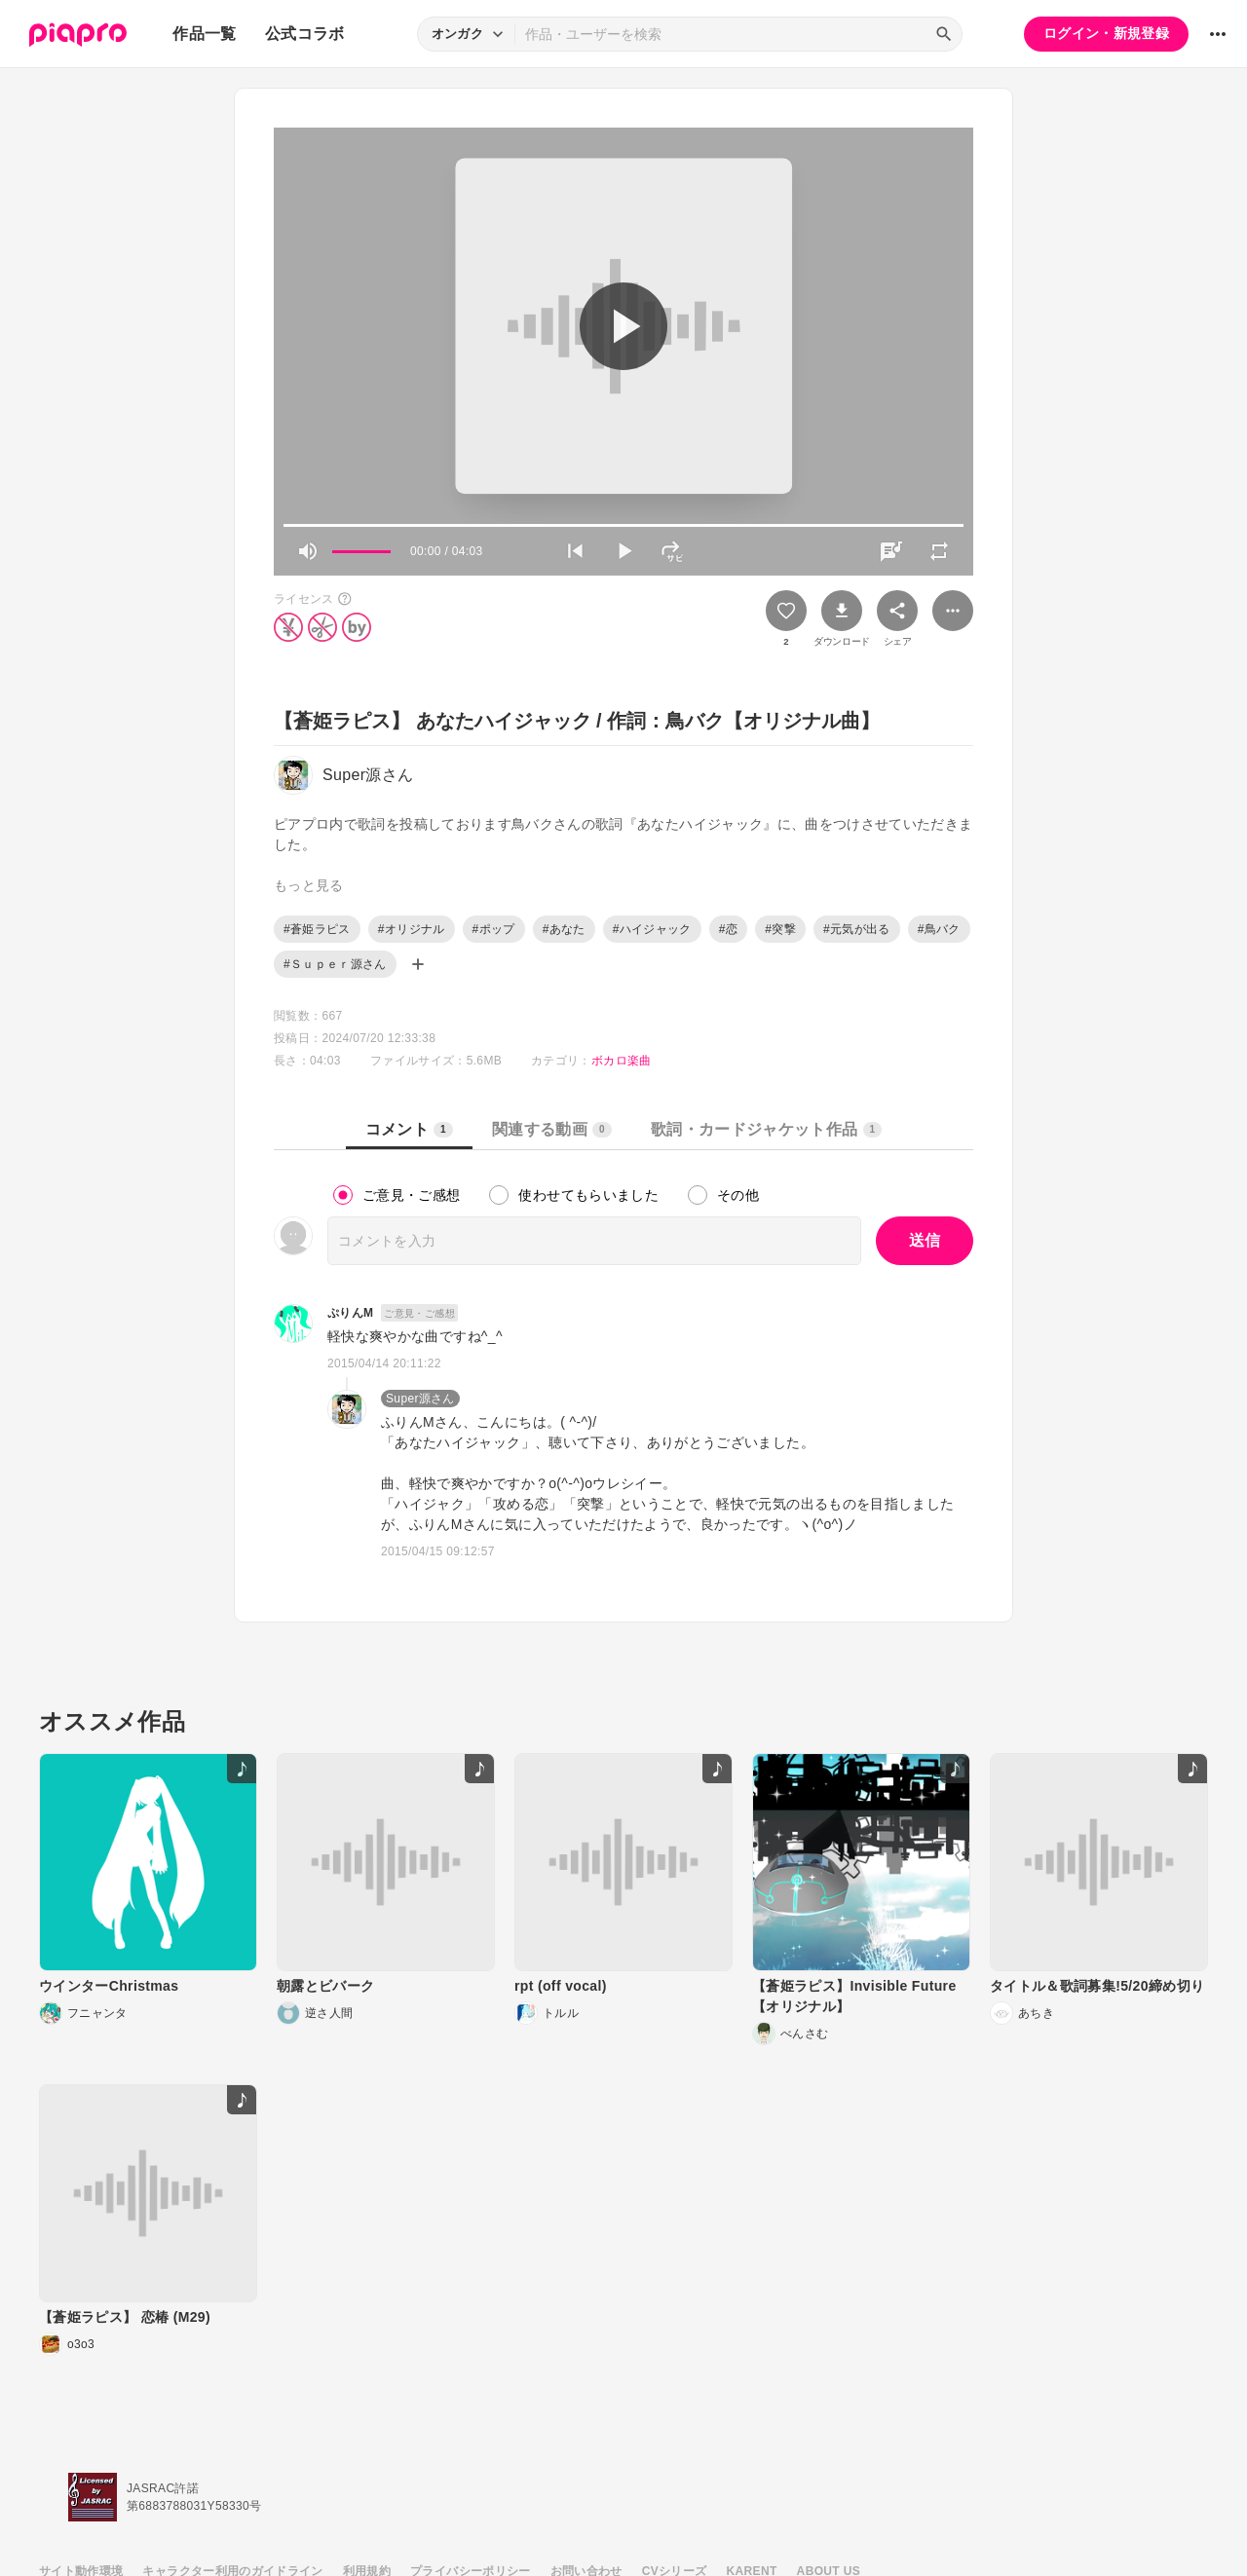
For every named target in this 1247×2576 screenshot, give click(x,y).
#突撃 (780, 929)
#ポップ (493, 929)
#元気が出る (856, 929)
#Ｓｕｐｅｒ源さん (335, 964)
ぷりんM (350, 1313)
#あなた (564, 929)
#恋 (728, 929)
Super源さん (420, 1398)
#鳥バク (939, 929)
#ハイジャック (652, 929)
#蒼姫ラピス (317, 929)
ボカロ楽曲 (621, 1060)
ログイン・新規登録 (1106, 33)
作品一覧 (204, 33)
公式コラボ (305, 33)
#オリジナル (411, 929)
